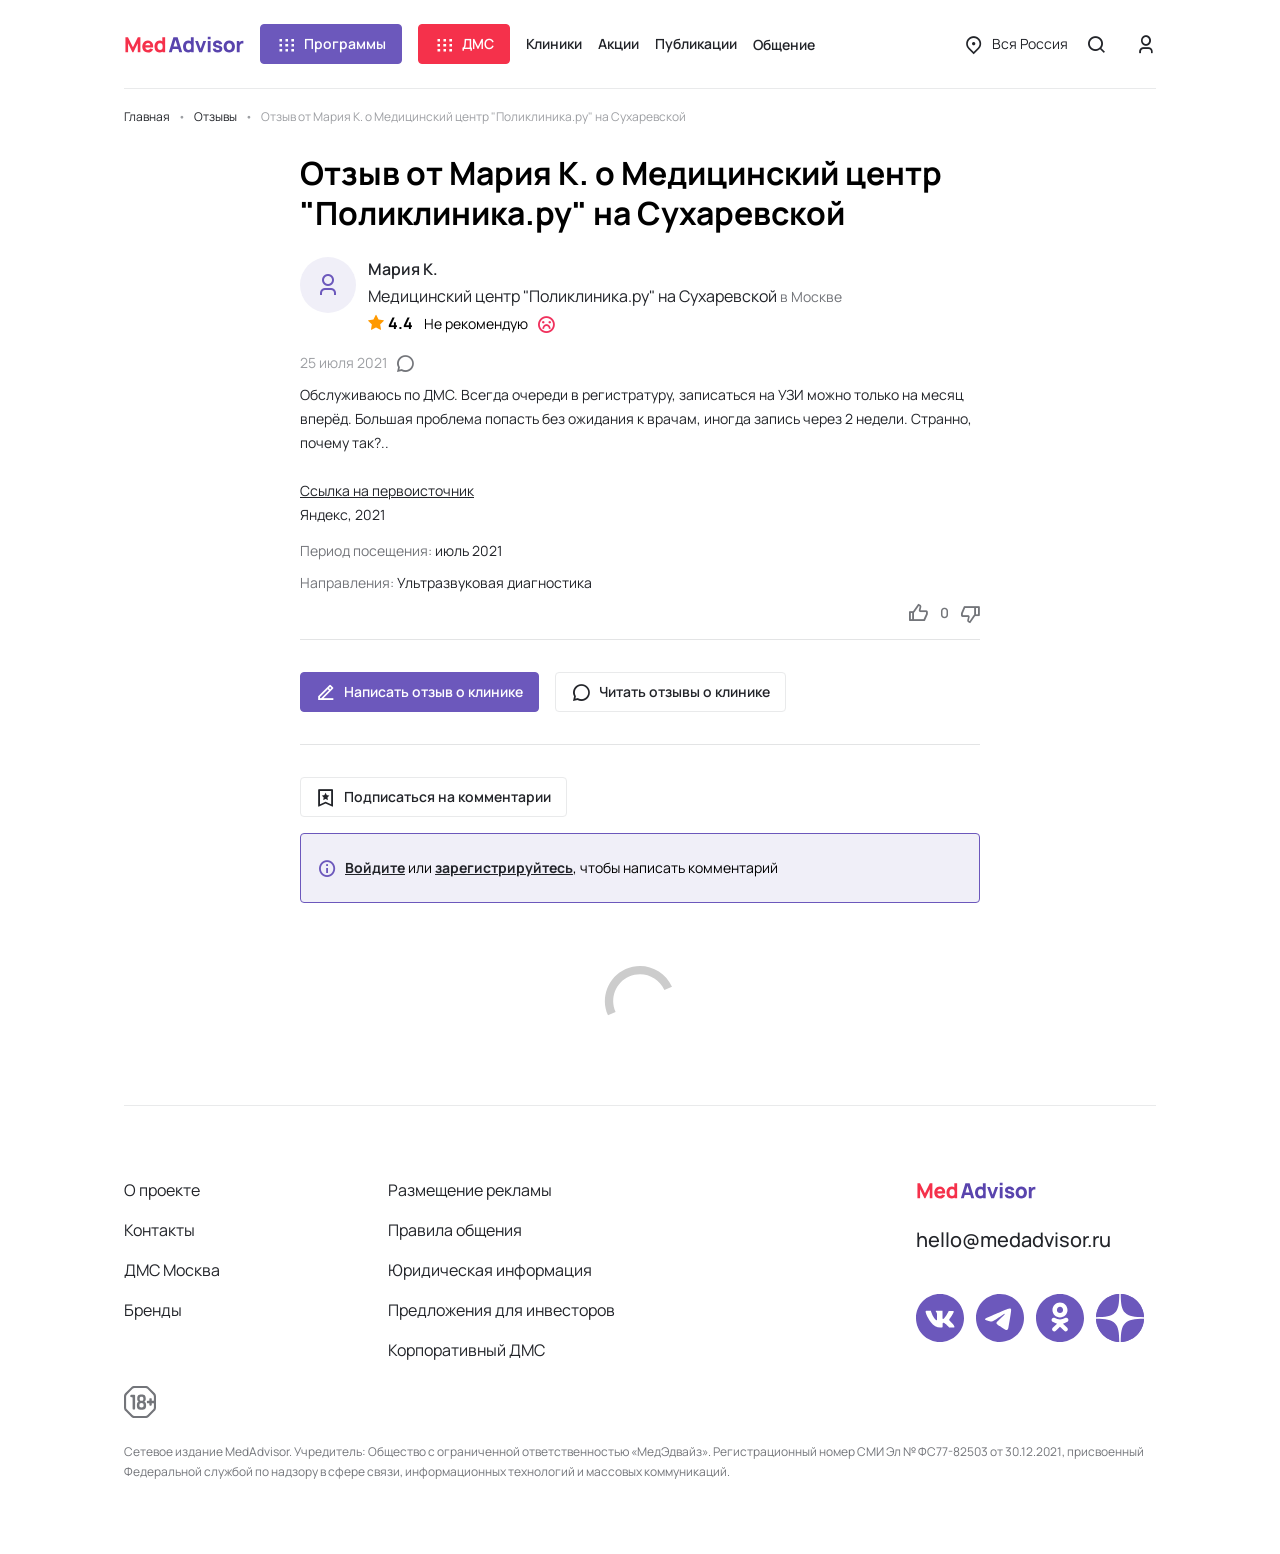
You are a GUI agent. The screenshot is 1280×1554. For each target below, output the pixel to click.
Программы (331, 44)
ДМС (464, 44)
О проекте (162, 1190)
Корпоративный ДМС (466, 1350)
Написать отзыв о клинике (419, 692)
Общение (784, 44)
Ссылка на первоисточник (387, 490)
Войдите (375, 868)
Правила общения (455, 1230)
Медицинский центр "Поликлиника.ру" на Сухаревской (572, 296)
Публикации (696, 43)
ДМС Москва (172, 1270)
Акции (618, 43)
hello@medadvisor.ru (1013, 1239)
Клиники (554, 43)
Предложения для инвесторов (501, 1310)
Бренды (153, 1310)
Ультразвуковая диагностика (494, 582)
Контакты (159, 1230)
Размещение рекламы (470, 1190)
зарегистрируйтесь (504, 868)
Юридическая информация (490, 1270)
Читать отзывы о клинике (670, 692)
